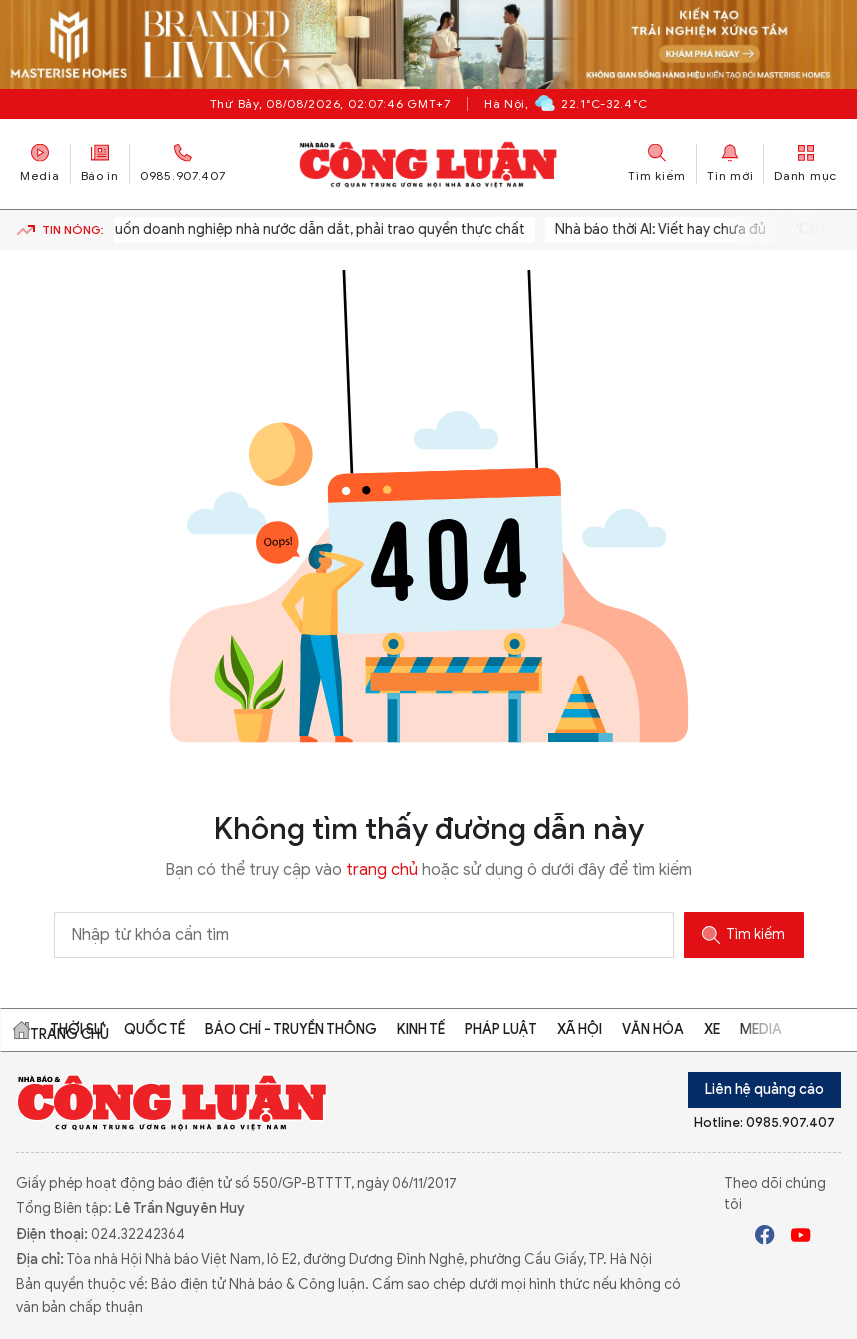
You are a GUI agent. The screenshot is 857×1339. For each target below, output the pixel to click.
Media (40, 163)
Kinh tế (421, 1029)
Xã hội (579, 1029)
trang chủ (382, 870)
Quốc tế (154, 1029)
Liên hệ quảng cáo (764, 1089)
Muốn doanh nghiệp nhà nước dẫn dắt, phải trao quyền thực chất (316, 229)
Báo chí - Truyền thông (291, 1029)
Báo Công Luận (428, 164)
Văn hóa (653, 1029)
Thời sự (77, 1029)
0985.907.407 (183, 163)
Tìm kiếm (743, 935)
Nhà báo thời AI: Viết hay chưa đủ (662, 229)
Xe (712, 1029)
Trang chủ (21, 1030)
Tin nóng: (60, 230)
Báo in (100, 163)
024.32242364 (138, 1234)
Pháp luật (501, 1029)
